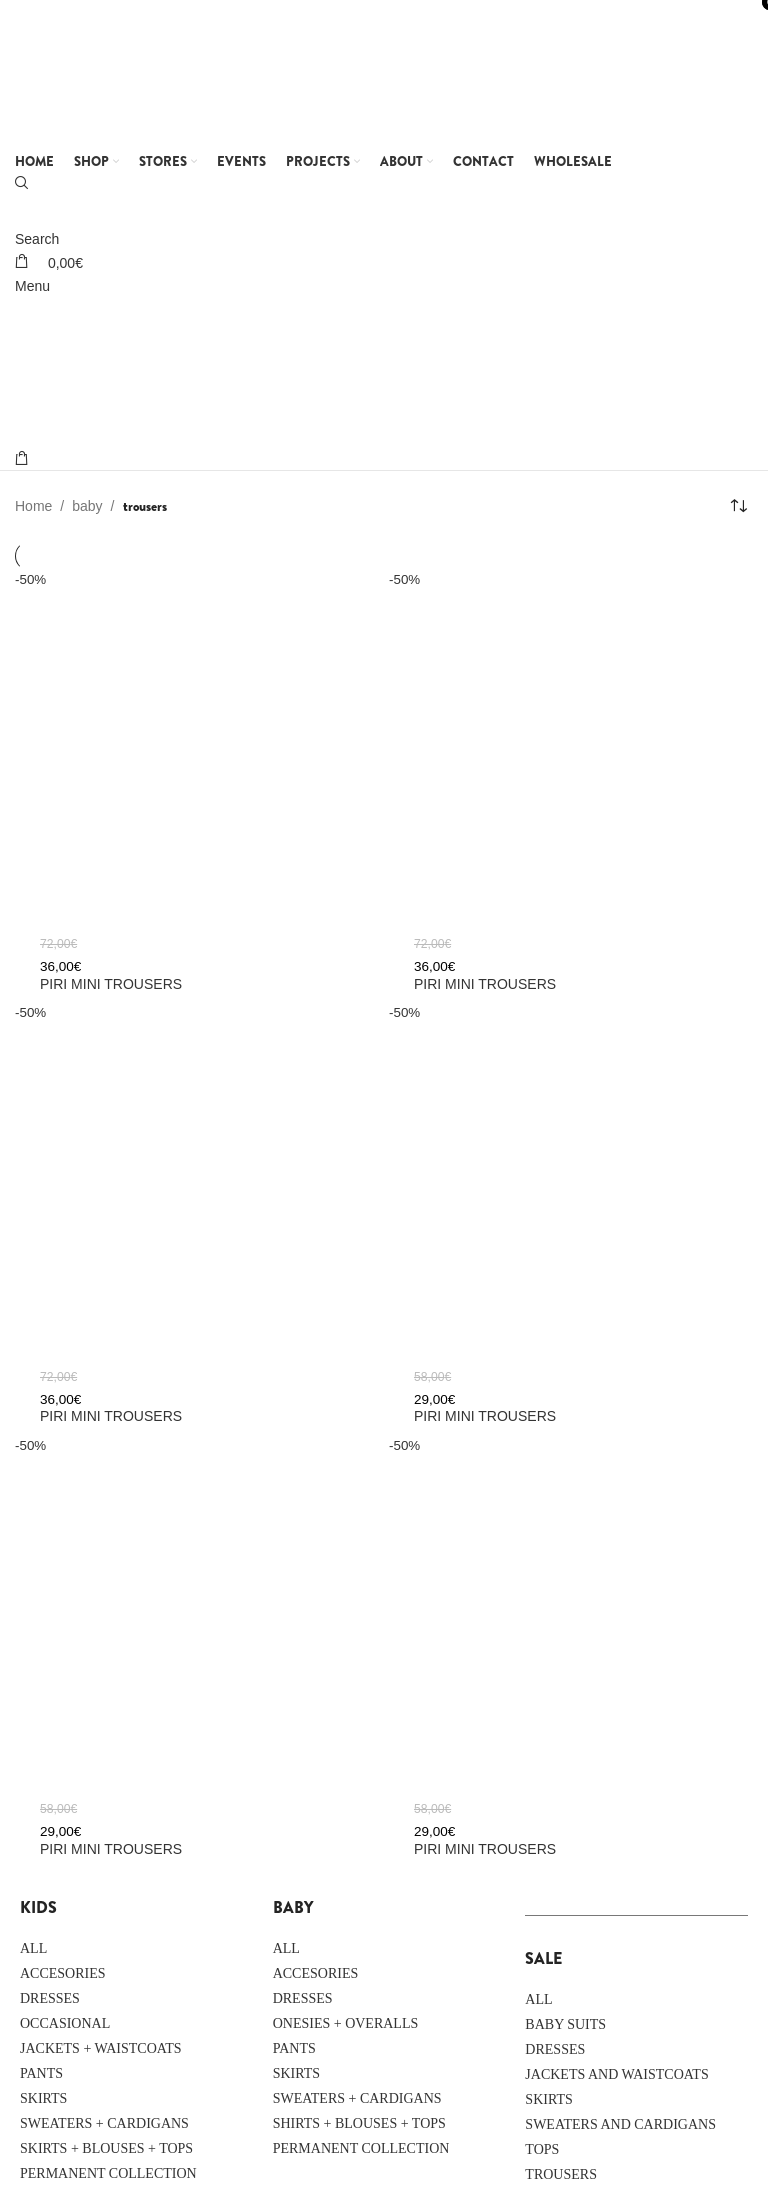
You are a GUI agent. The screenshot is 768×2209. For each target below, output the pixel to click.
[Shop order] (738, 506)
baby (87, 506)
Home (33, 506)
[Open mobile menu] (32, 286)
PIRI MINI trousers (485, 984)
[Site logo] (140, 74)
